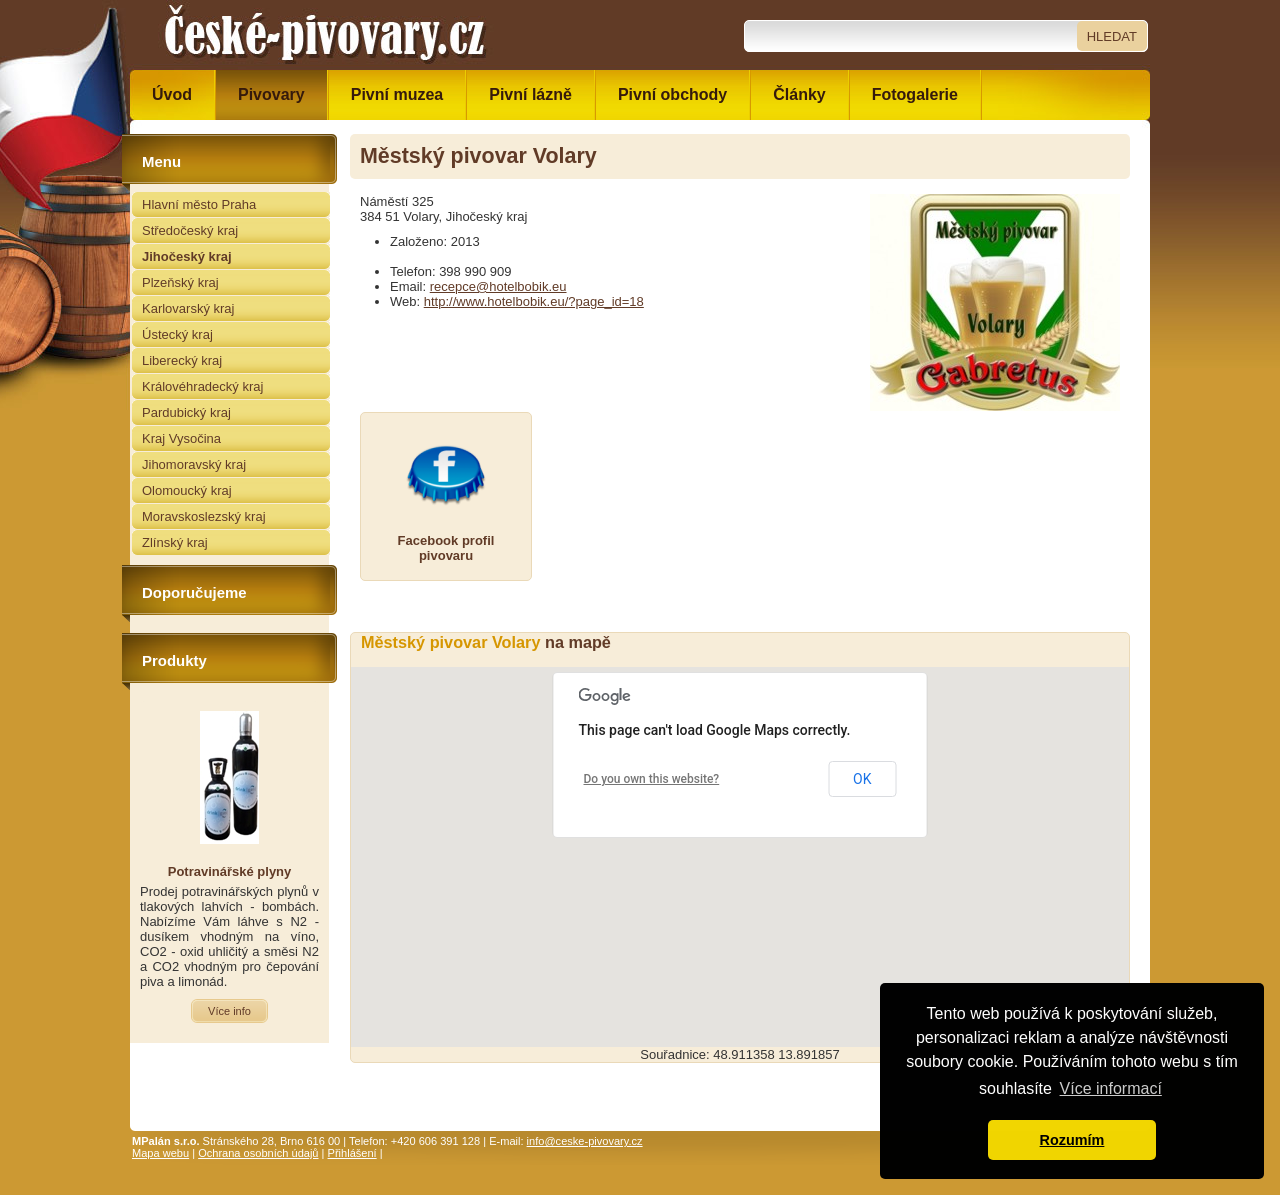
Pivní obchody (672, 94)
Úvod (172, 94)
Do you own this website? (652, 779)
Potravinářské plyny (230, 871)
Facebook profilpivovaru (446, 548)
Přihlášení (352, 1153)
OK (862, 779)
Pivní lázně (530, 94)
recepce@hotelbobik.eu (498, 286)
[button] (740, 838)
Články (799, 94)
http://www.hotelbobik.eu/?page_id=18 (534, 301)
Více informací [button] (1111, 1088)
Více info (229, 1011)
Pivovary (271, 94)
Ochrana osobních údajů (258, 1153)
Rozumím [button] (1072, 1140)
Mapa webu (160, 1153)
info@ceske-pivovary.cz (585, 1141)
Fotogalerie (915, 94)
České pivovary (325, 35)
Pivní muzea (397, 94)
